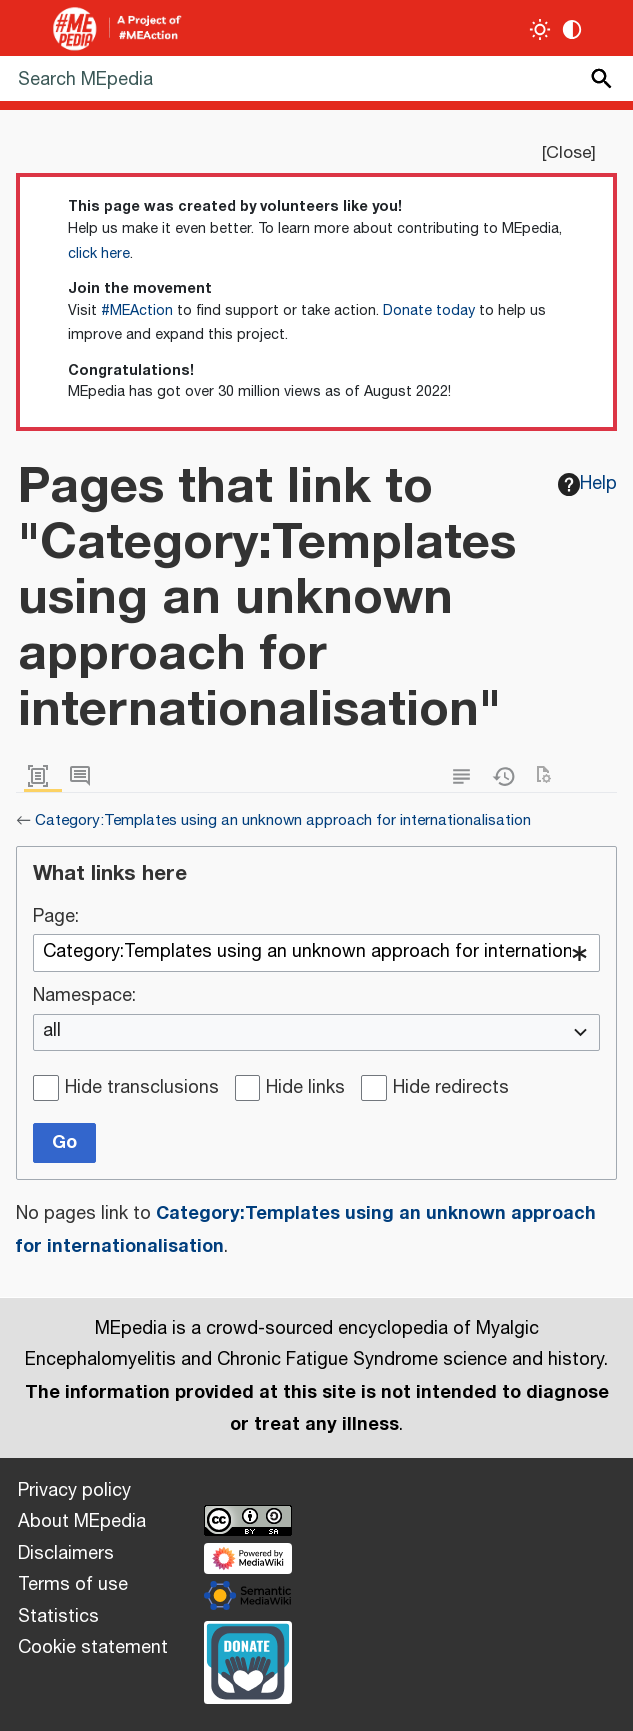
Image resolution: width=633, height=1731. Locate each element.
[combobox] (316, 953)
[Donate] (248, 1660)
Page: (56, 918)
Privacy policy (74, 1491)
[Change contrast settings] (572, 29)
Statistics (58, 1617)
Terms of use (73, 1585)
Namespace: (84, 997)
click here (99, 254)
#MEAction (137, 311)
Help (588, 484)
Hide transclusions (142, 1089)
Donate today (429, 311)
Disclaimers (66, 1554)
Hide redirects (451, 1089)
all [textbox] (52, 1032)
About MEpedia (82, 1522)
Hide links (305, 1089)
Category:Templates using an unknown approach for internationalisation (283, 820)
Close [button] (568, 153)
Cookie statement (93, 1648)
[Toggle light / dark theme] (540, 29)
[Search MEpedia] (316, 78)
